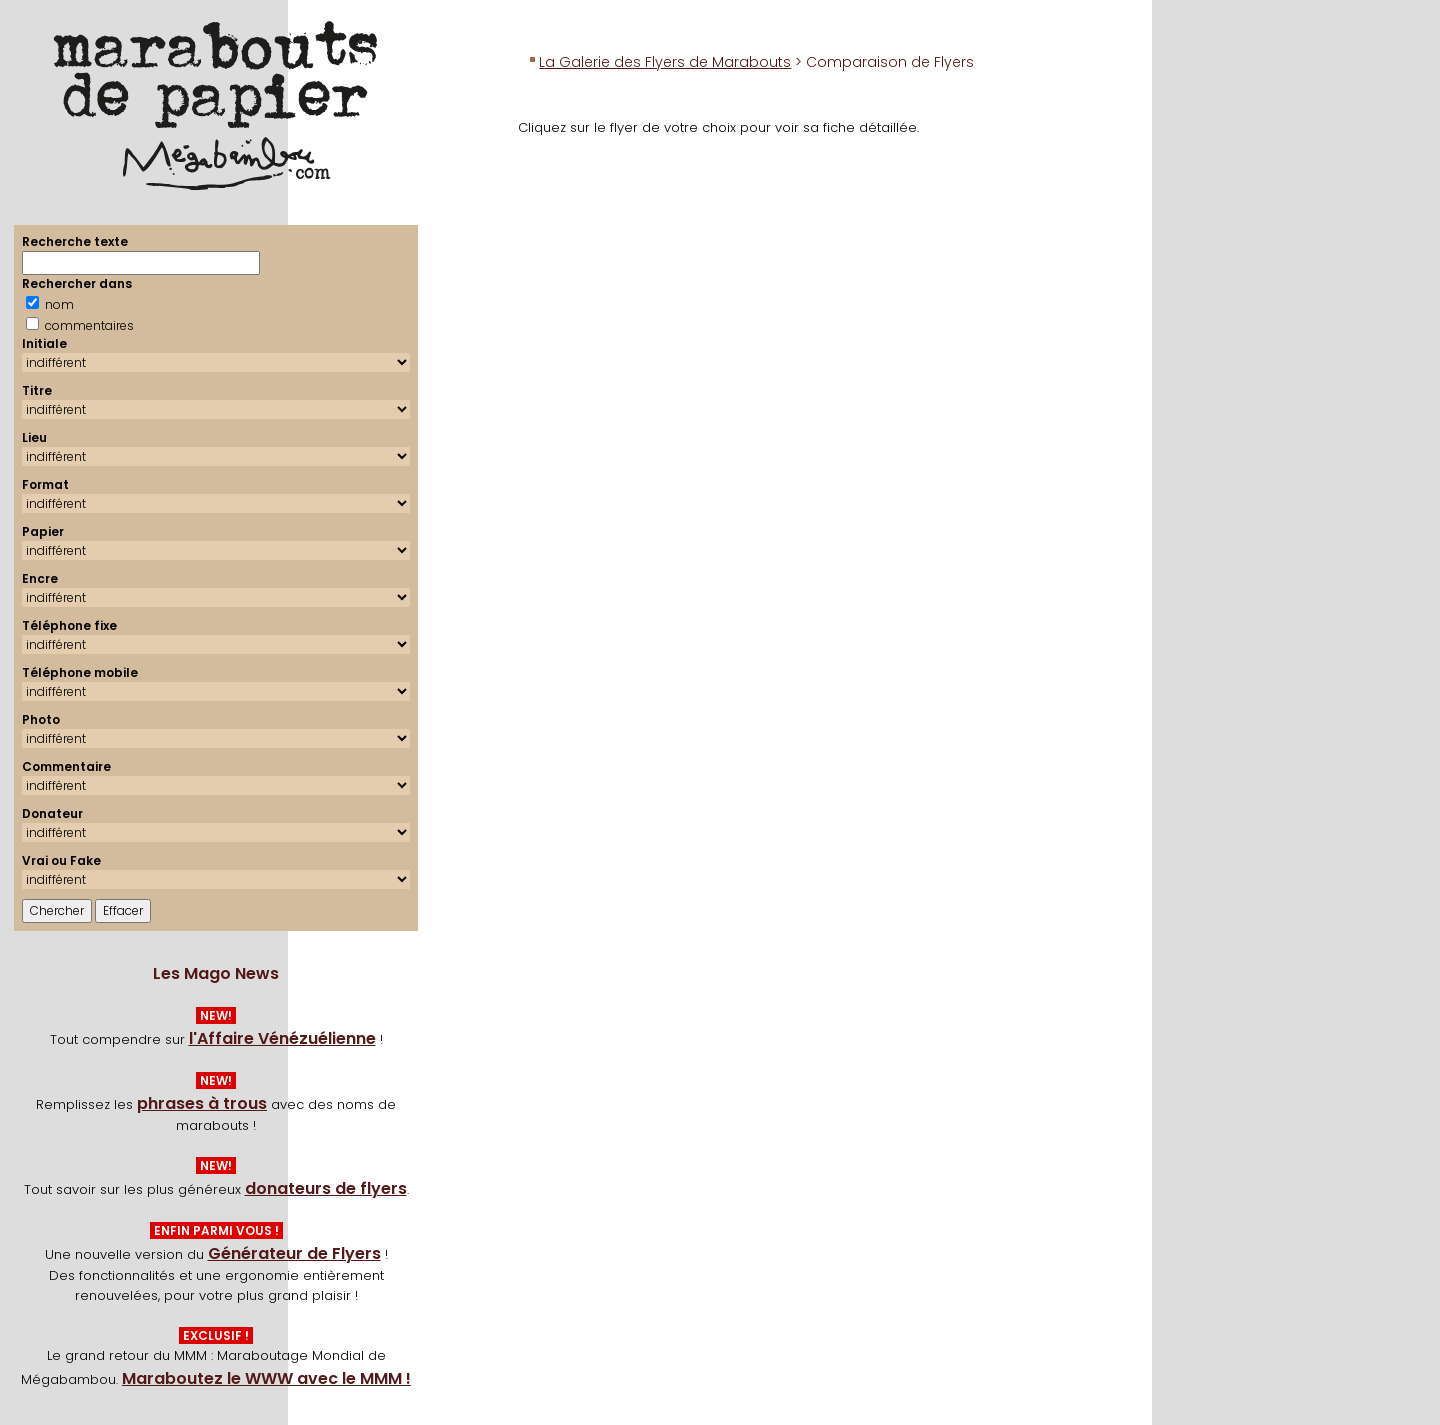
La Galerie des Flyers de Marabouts (665, 62)
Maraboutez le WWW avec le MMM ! (266, 1378)
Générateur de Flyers (294, 1253)
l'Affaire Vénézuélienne (282, 1038)
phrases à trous (202, 1103)
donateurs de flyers (326, 1188)
